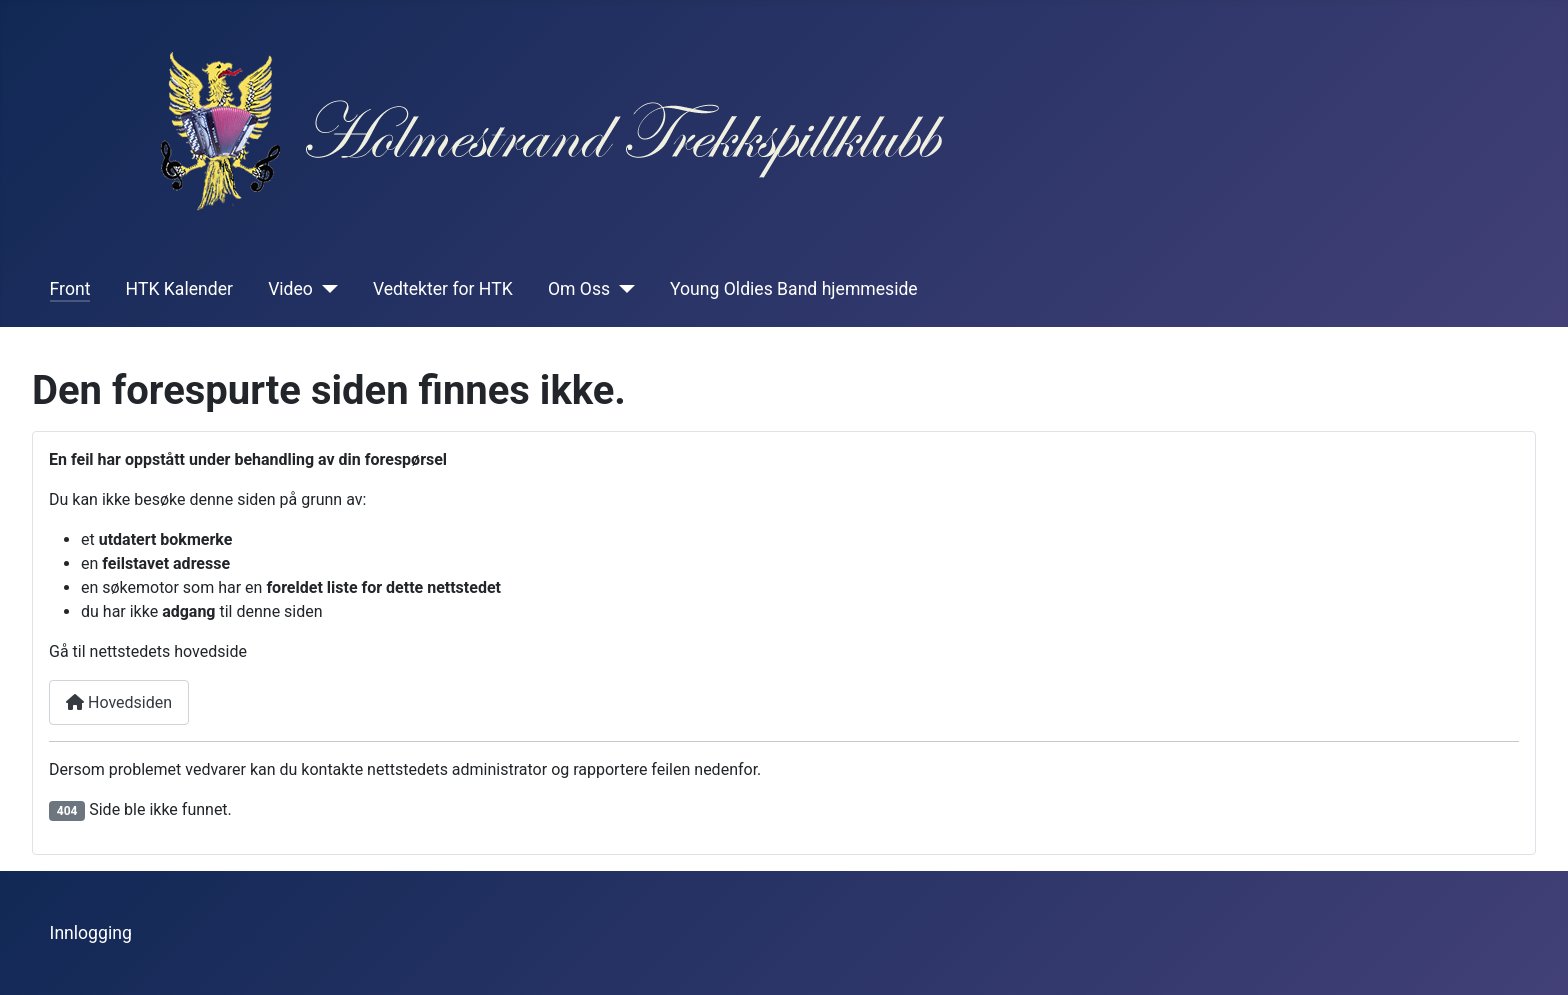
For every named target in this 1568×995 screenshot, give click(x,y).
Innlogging (91, 933)
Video (290, 289)
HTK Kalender (179, 289)
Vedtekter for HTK (443, 289)
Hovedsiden (119, 702)
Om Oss (579, 289)
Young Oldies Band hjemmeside (794, 289)
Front (70, 289)
